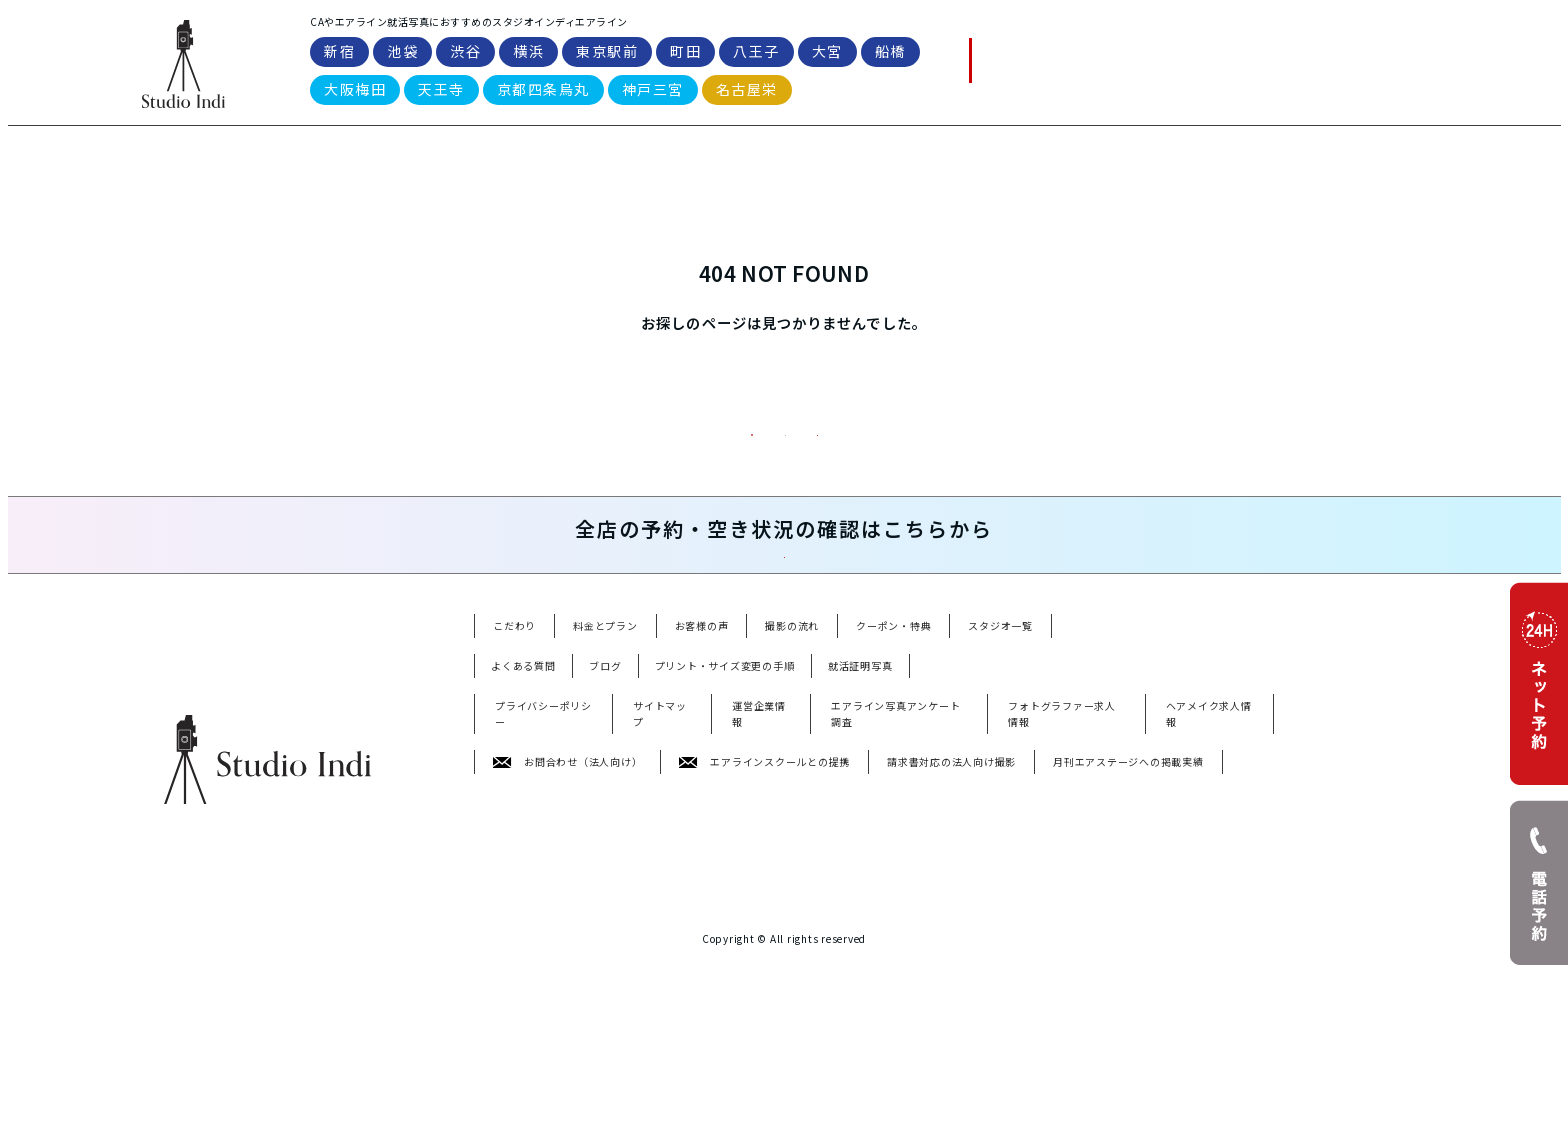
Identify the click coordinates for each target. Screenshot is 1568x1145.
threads (888, 1054)
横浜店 (649, 924)
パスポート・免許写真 (842, 1002)
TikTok (601, 1054)
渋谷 (465, 54)
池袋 (402, 54)
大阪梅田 (355, 92)
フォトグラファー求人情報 (1062, 838)
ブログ (605, 790)
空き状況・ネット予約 (965, 656)
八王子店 (858, 924)
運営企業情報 (759, 838)
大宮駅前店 (927, 924)
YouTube (496, 1054)
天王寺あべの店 (587, 950)
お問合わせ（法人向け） (567, 886)
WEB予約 (1140, 62)
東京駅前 (607, 54)
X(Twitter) (746, 1054)
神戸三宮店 (770, 950)
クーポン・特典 (893, 750)
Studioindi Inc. (769, 1104)
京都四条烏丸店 (684, 950)
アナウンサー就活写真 (712, 1002)
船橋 (890, 54)
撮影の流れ (792, 750)
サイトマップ (660, 838)
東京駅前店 (713, 924)
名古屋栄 (747, 92)
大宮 (827, 54)
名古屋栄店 (501, 976)
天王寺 (441, 92)
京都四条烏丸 (543, 92)
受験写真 (1219, 1002)
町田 (685, 54)
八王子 (756, 54)
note (551, 1054)
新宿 (339, 54)
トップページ (784, 486)
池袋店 (543, 924)
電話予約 (1013, 62)
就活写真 (615, 1002)
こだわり (514, 750)
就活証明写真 (860, 790)
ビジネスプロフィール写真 (1047, 1002)
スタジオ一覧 (928, 159)
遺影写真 (496, 1028)
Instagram (668, 1054)
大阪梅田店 (501, 950)
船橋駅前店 (1002, 924)
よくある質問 (1071, 159)
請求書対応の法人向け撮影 (951, 886)
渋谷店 (596, 924)
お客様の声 (702, 750)
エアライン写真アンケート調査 (895, 838)
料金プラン (552, 486)
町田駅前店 (788, 924)
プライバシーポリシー (543, 838)
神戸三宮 (653, 92)
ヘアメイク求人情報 (1209, 838)
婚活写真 (1155, 1002)
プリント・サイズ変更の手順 (725, 790)
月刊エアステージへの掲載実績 (1128, 886)
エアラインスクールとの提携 (764, 886)
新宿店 (490, 924)
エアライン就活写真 (523, 1002)
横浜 (528, 54)
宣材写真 (939, 1002)
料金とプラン (605, 750)
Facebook (821, 1054)
